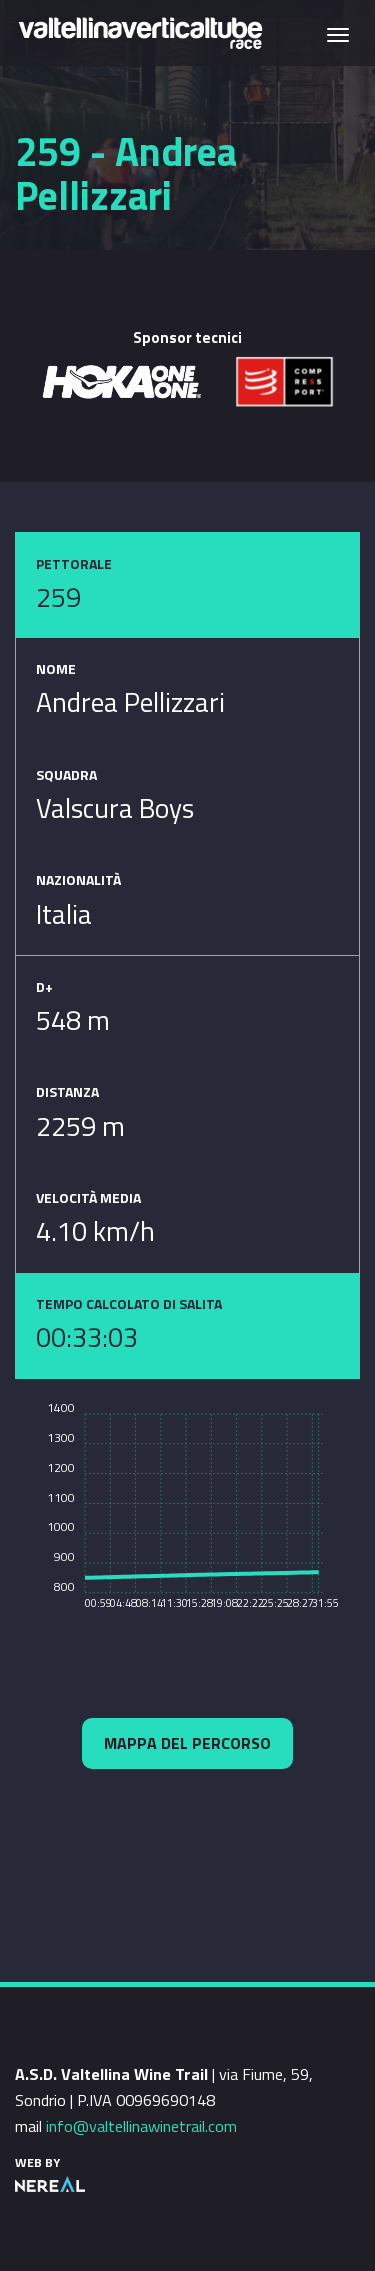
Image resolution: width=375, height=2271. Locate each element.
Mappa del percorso (187, 1743)
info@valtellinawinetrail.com (141, 2126)
